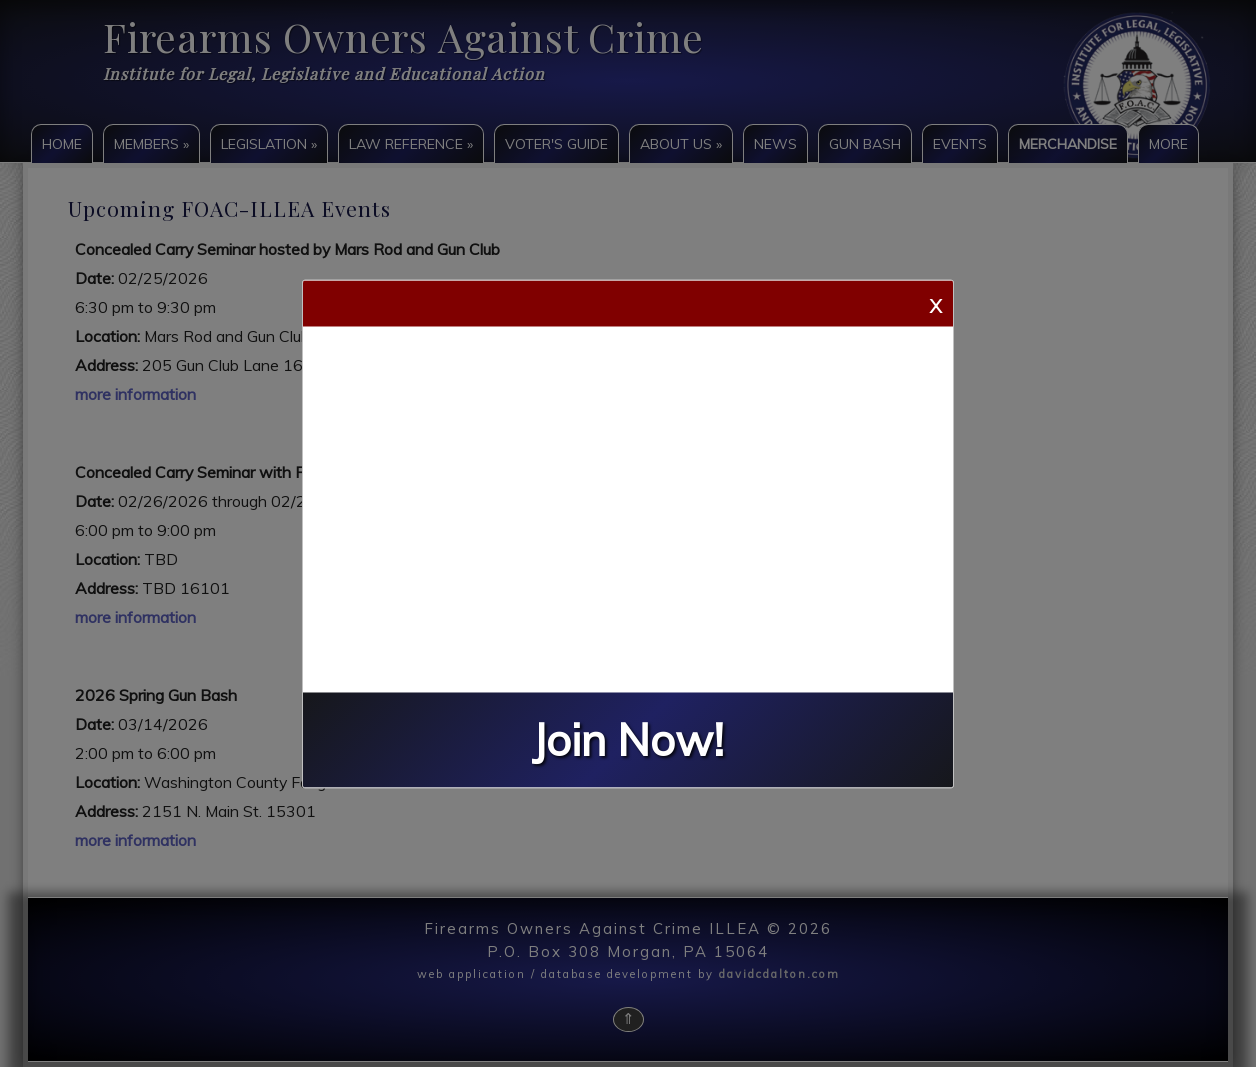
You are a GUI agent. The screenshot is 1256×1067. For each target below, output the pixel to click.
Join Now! (628, 739)
